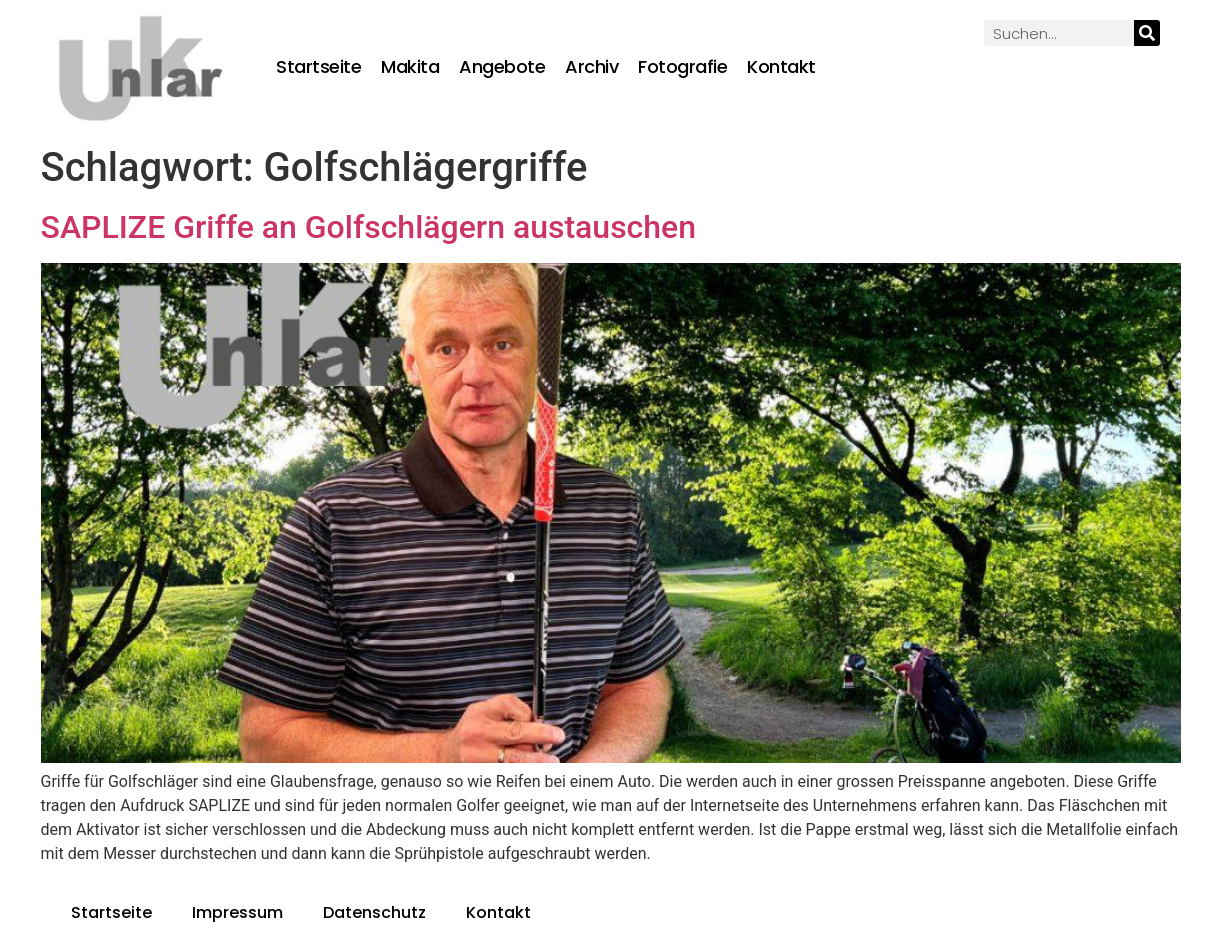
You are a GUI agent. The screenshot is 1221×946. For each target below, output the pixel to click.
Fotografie (682, 67)
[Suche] (1147, 33)
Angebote (502, 67)
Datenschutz (374, 912)
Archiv (591, 67)
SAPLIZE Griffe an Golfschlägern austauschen (369, 227)
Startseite (318, 67)
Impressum (237, 912)
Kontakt (781, 67)
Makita (410, 67)
